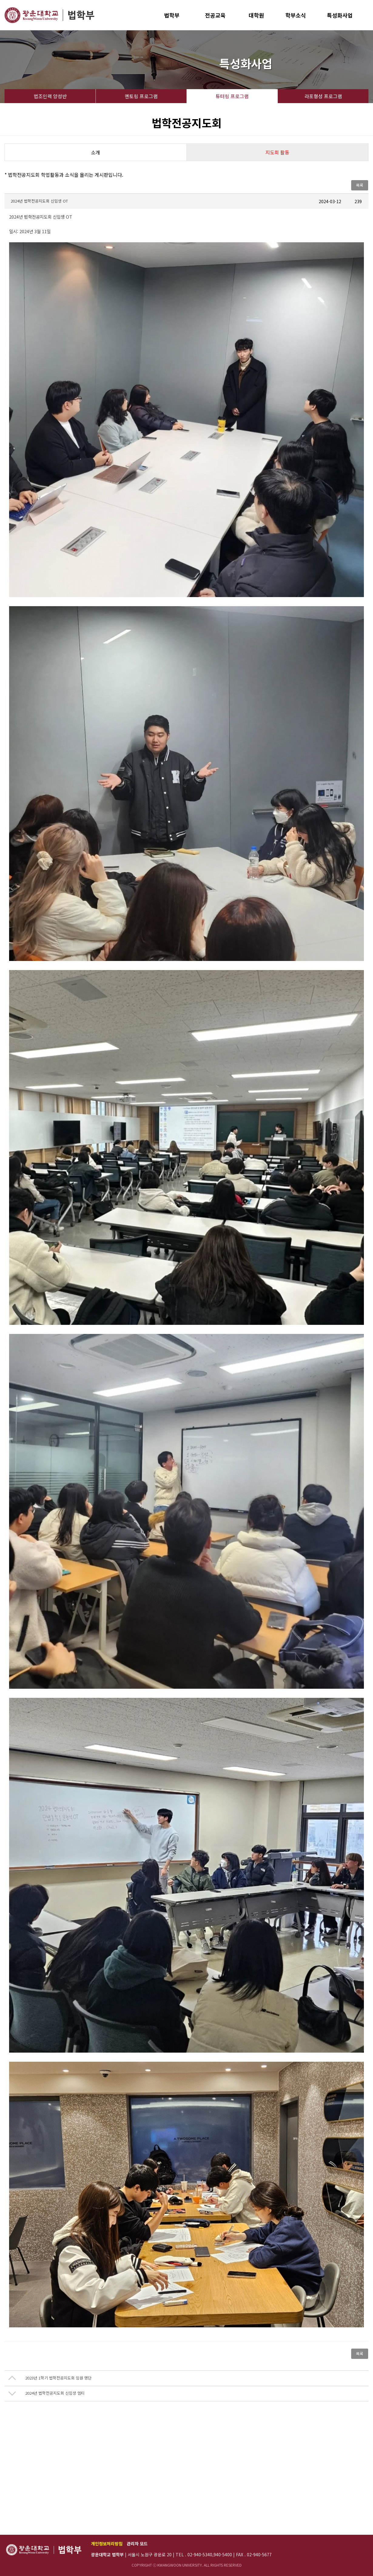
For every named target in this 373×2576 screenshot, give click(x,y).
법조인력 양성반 (50, 96)
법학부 (172, 15)
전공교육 (215, 15)
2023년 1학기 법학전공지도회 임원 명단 (58, 2378)
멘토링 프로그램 (141, 96)
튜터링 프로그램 (232, 96)
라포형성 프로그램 (323, 96)
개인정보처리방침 (107, 2544)
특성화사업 (340, 15)
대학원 (256, 15)
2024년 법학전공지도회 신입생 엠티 (55, 2393)
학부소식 (295, 15)
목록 (359, 185)
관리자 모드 (137, 2544)
